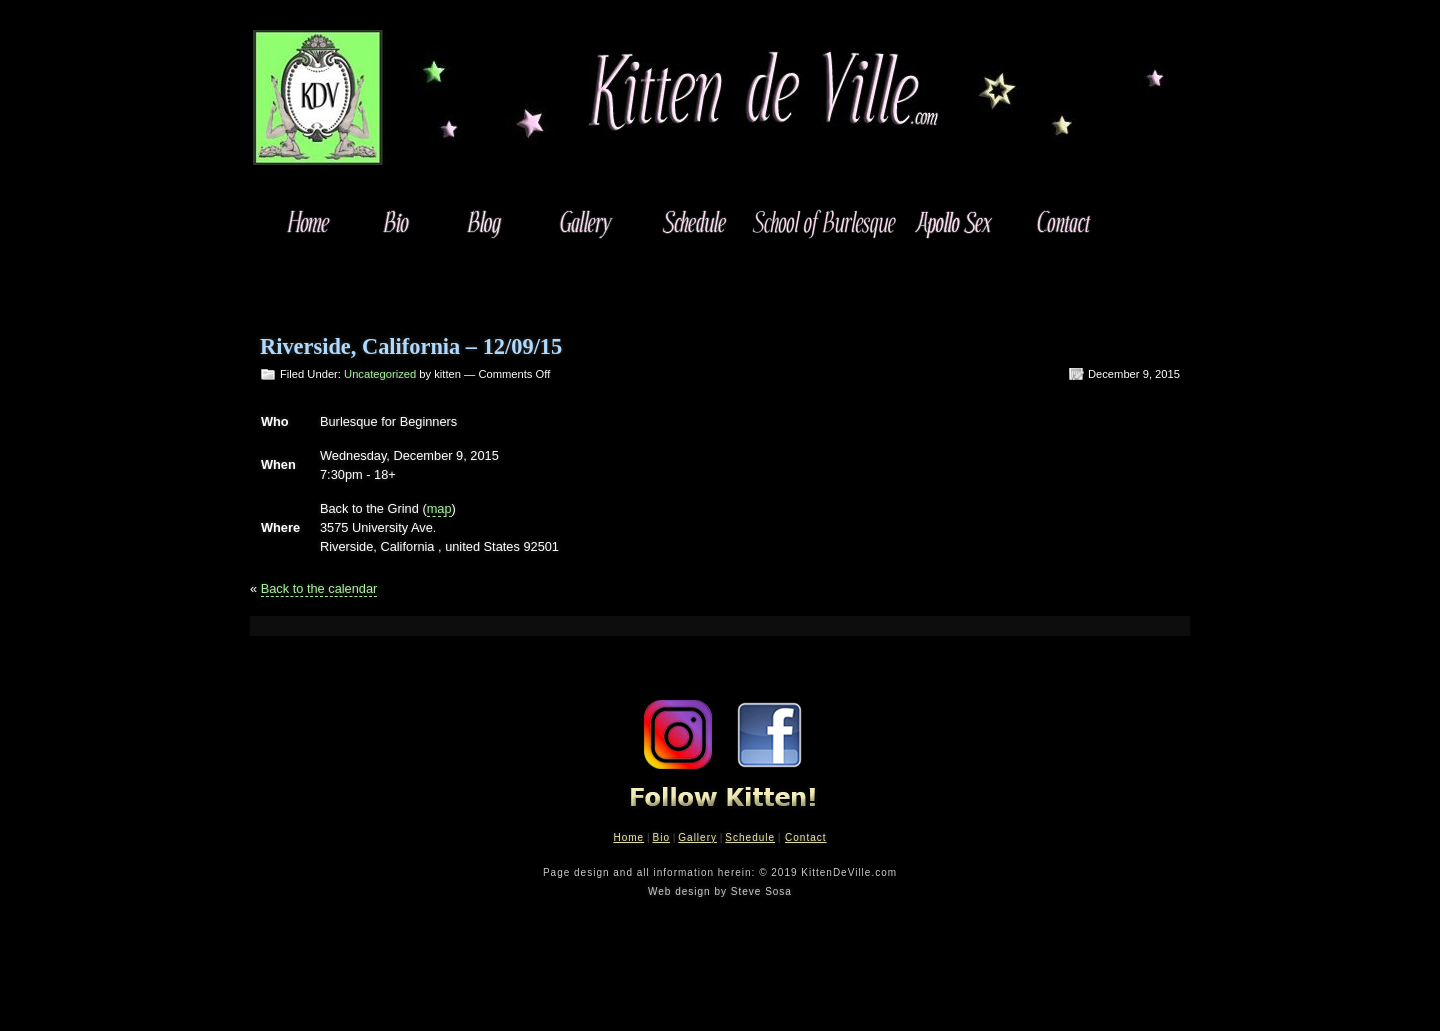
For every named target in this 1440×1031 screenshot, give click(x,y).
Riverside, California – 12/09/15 (411, 346)
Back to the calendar (319, 588)
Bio (660, 837)
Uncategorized (380, 374)
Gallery (697, 837)
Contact (805, 837)
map (439, 508)
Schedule (750, 837)
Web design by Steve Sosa (720, 891)
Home (628, 837)
